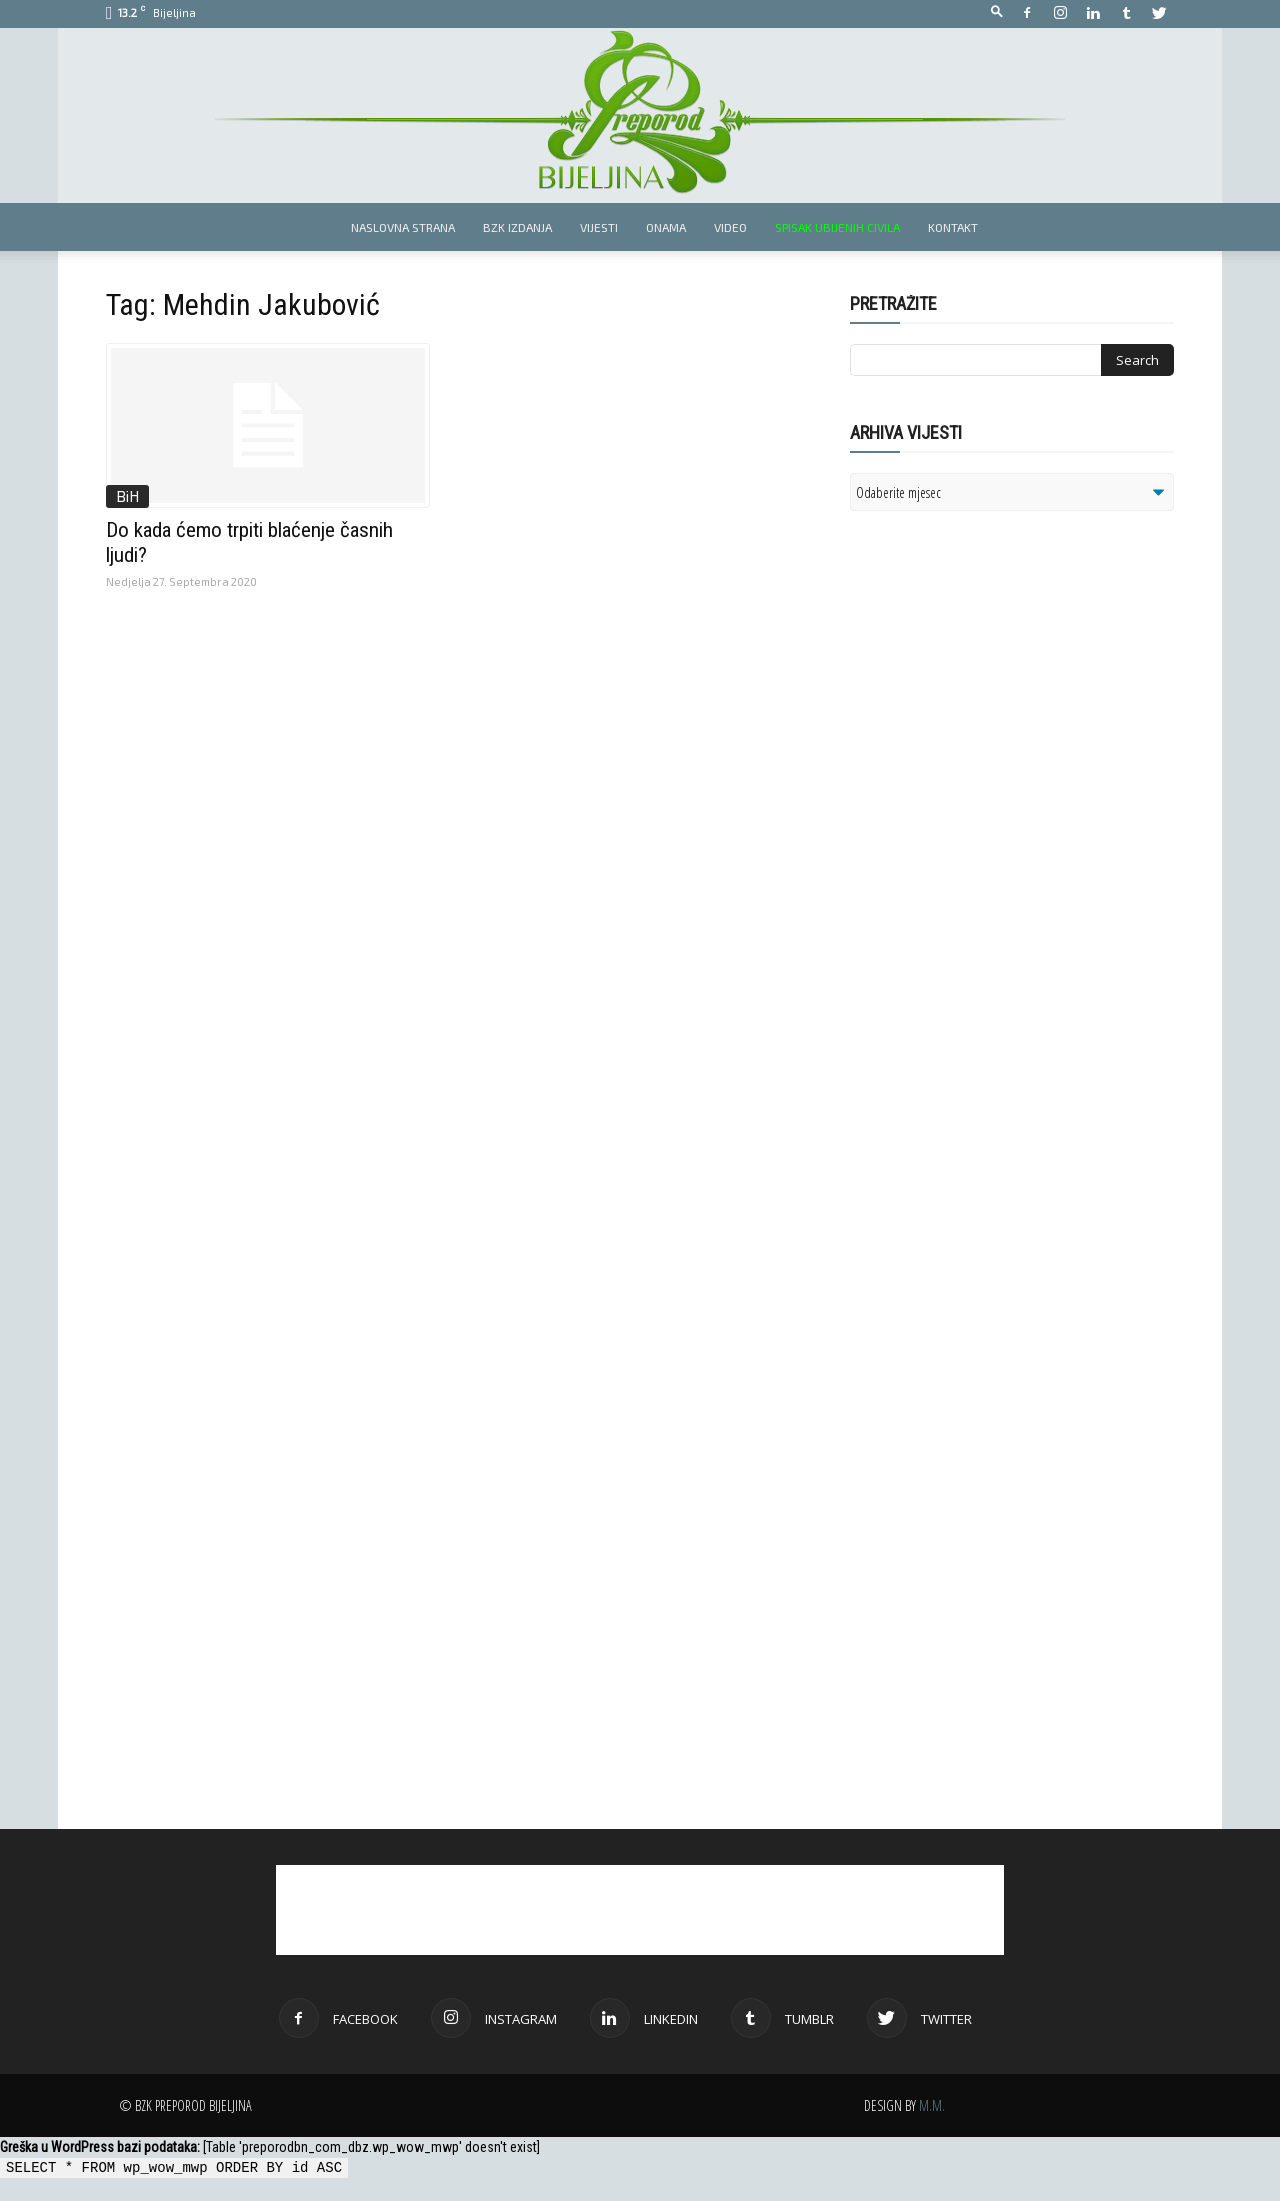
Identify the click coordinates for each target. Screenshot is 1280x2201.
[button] (997, 12)
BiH (127, 496)
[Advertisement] (1005, 784)
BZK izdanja (517, 227)
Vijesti (599, 227)
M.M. (932, 2105)
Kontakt (953, 227)
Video (730, 227)
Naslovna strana (403, 227)
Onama (666, 227)
